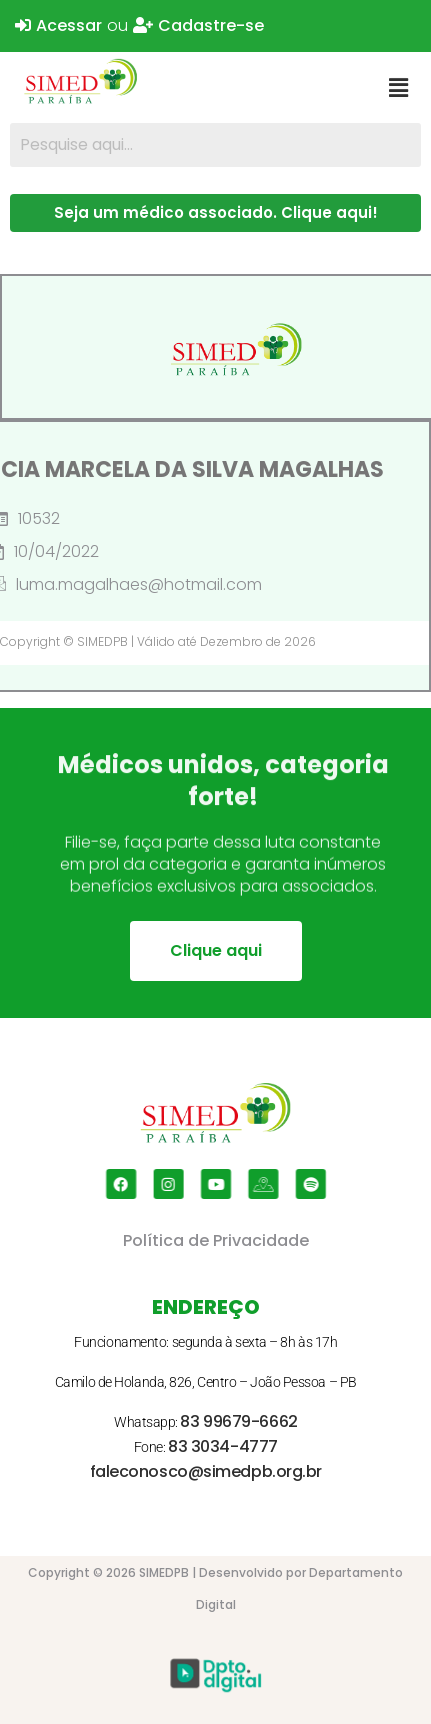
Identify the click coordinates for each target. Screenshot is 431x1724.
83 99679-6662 (238, 1421)
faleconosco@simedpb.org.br (206, 1471)
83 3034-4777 (223, 1446)
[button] (398, 88)
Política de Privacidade (216, 1240)
